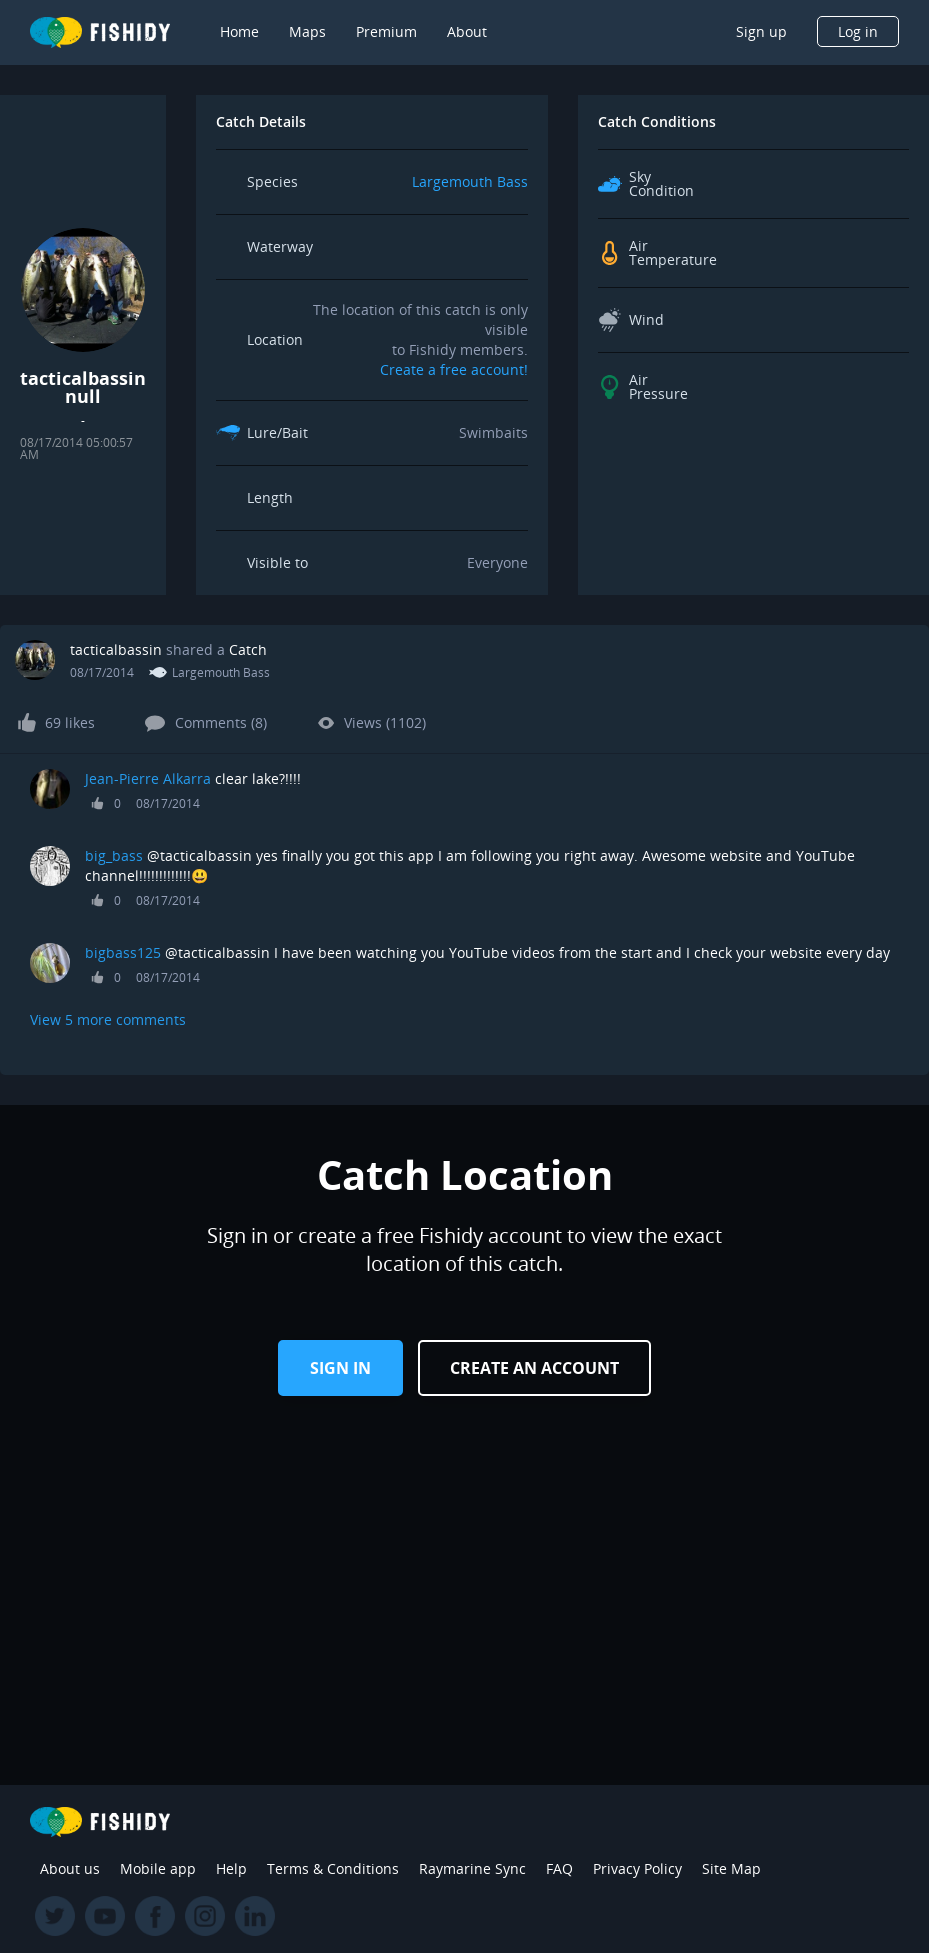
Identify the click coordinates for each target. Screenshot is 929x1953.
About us (70, 1868)
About (467, 31)
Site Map (731, 1868)
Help (231, 1868)
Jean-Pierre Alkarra (148, 778)
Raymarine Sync (472, 1868)
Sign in (340, 1368)
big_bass (114, 855)
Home (239, 31)
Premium (386, 31)
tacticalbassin (116, 649)
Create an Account (534, 1368)
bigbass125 (123, 952)
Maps (307, 31)
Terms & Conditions (333, 1868)
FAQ (559, 1868)
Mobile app (158, 1868)
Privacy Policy (637, 1868)
